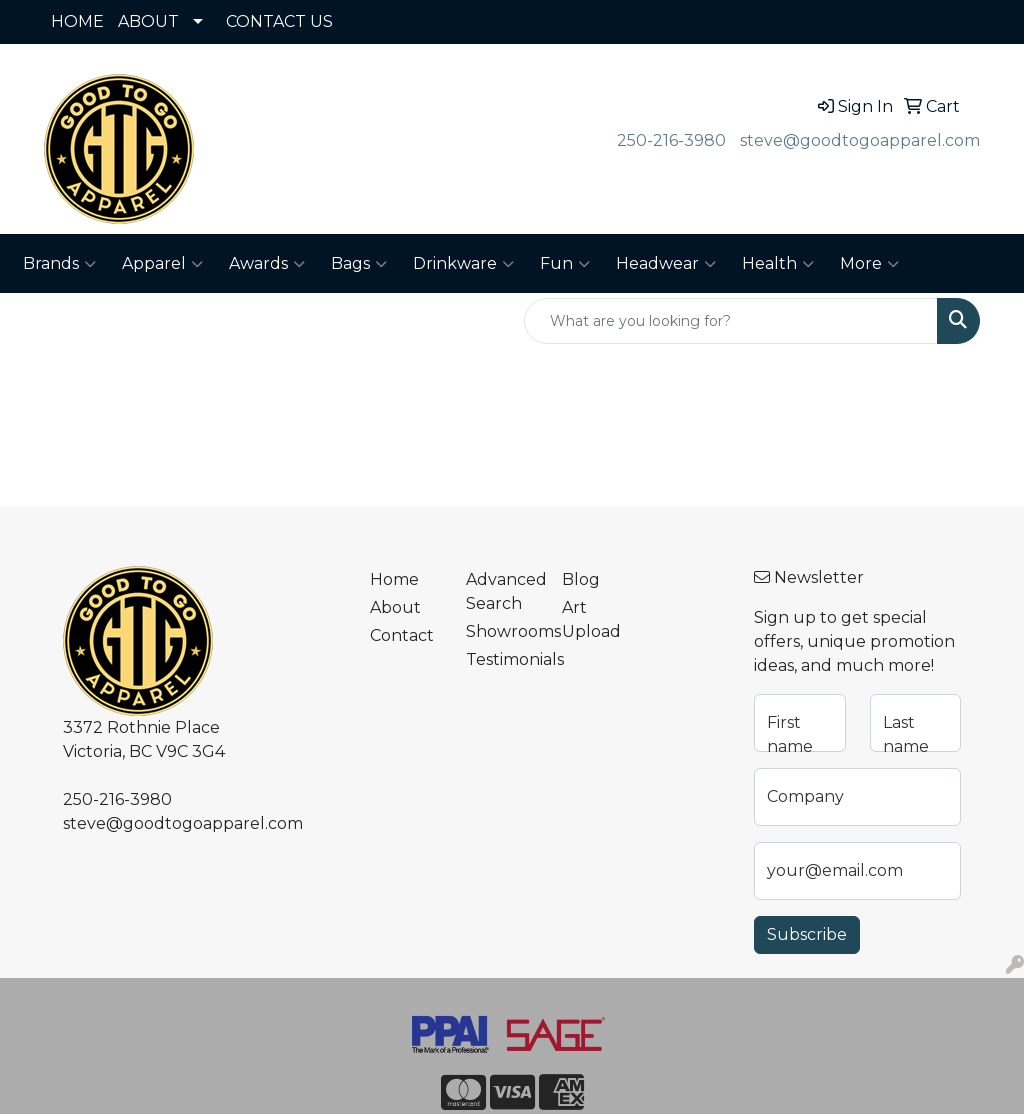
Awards (267, 264)
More (869, 264)
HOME (77, 21)
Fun (565, 264)
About (395, 607)
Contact (402, 635)
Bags (359, 264)
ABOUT (148, 21)
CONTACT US (279, 21)
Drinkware (463, 264)
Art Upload (591, 619)
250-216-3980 (671, 140)
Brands (59, 264)
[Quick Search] (731, 321)
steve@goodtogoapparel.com (860, 140)
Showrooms (502, 631)
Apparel (162, 264)
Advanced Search (502, 591)
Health (778, 264)
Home (394, 579)
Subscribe (807, 934)
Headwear (666, 264)
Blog (581, 579)
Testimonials (502, 659)
